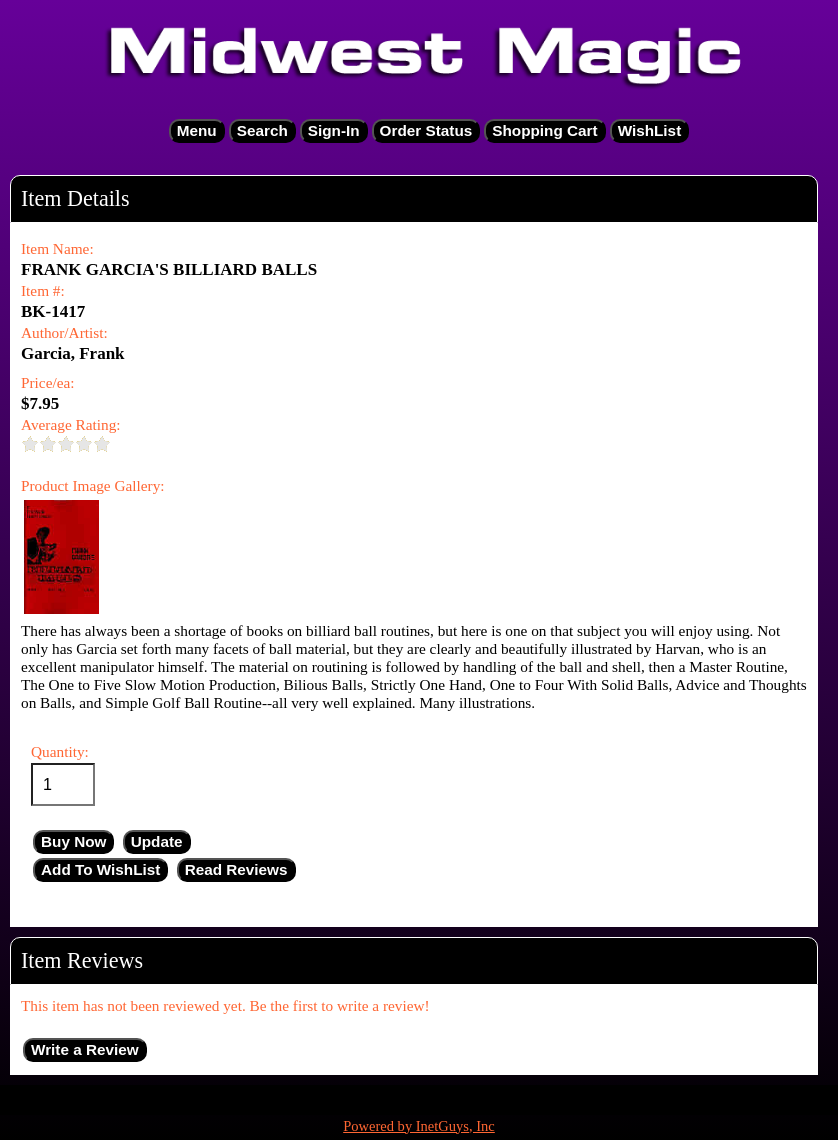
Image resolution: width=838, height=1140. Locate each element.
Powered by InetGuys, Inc (419, 1126)
